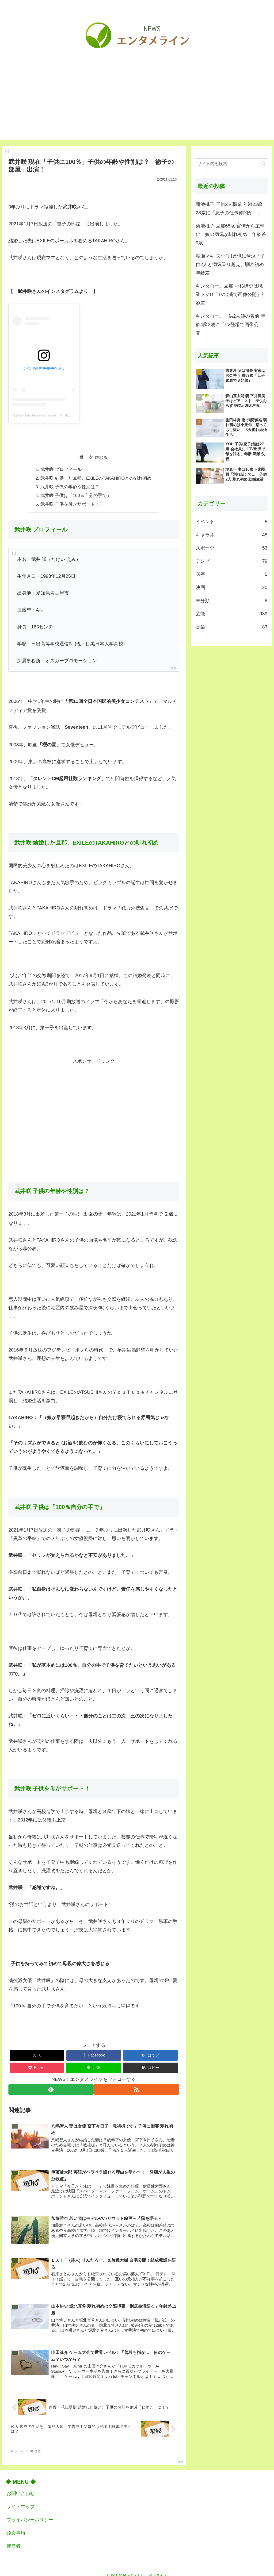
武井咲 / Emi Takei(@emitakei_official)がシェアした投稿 (53, 415)
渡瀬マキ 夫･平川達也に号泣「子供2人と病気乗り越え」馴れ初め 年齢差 (230, 264)
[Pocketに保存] (37, 2066)
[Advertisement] (137, 107)
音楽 (231, 627)
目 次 (86, 457)
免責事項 (16, 2526)
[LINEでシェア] (93, 2066)
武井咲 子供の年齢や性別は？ (71, 486)
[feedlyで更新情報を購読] (50, 2088)
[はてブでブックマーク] (150, 2054)
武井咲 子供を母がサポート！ (71, 503)
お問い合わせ (21, 2487)
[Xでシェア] (37, 2054)
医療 (231, 574)
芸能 (231, 613)
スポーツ (231, 548)
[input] (231, 163)
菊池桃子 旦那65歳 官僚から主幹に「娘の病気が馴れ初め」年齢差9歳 (231, 234)
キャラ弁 (231, 535)
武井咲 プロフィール (62, 469)
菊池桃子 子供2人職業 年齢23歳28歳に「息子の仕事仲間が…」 (229, 208)
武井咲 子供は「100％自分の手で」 (76, 494)
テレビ (231, 561)
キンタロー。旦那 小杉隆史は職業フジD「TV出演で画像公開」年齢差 (231, 294)
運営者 (14, 2539)
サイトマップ (21, 2500)
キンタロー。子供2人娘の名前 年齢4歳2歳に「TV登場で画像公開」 (230, 324)
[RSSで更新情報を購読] (137, 2088)
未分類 (231, 600)
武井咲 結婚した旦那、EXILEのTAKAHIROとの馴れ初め (96, 477)
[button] (150, 2066)
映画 (231, 587)
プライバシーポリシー (30, 2513)
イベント (231, 521)
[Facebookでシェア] (93, 2054)
